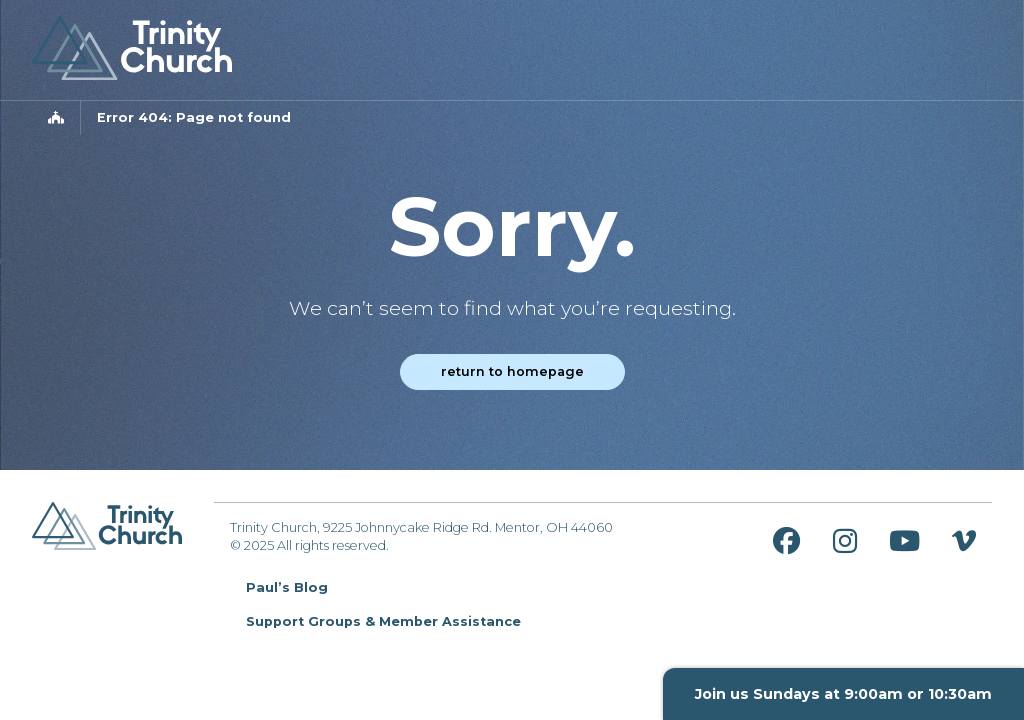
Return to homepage (512, 371)
